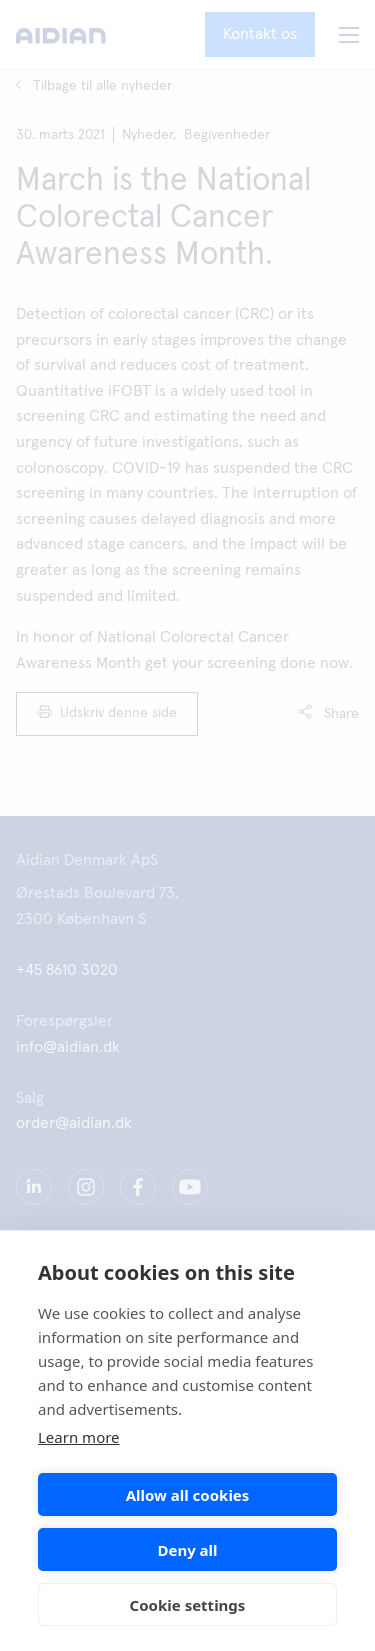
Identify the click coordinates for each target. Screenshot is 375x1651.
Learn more (79, 1437)
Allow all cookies (188, 1495)
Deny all (187, 1550)
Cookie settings (188, 1605)
